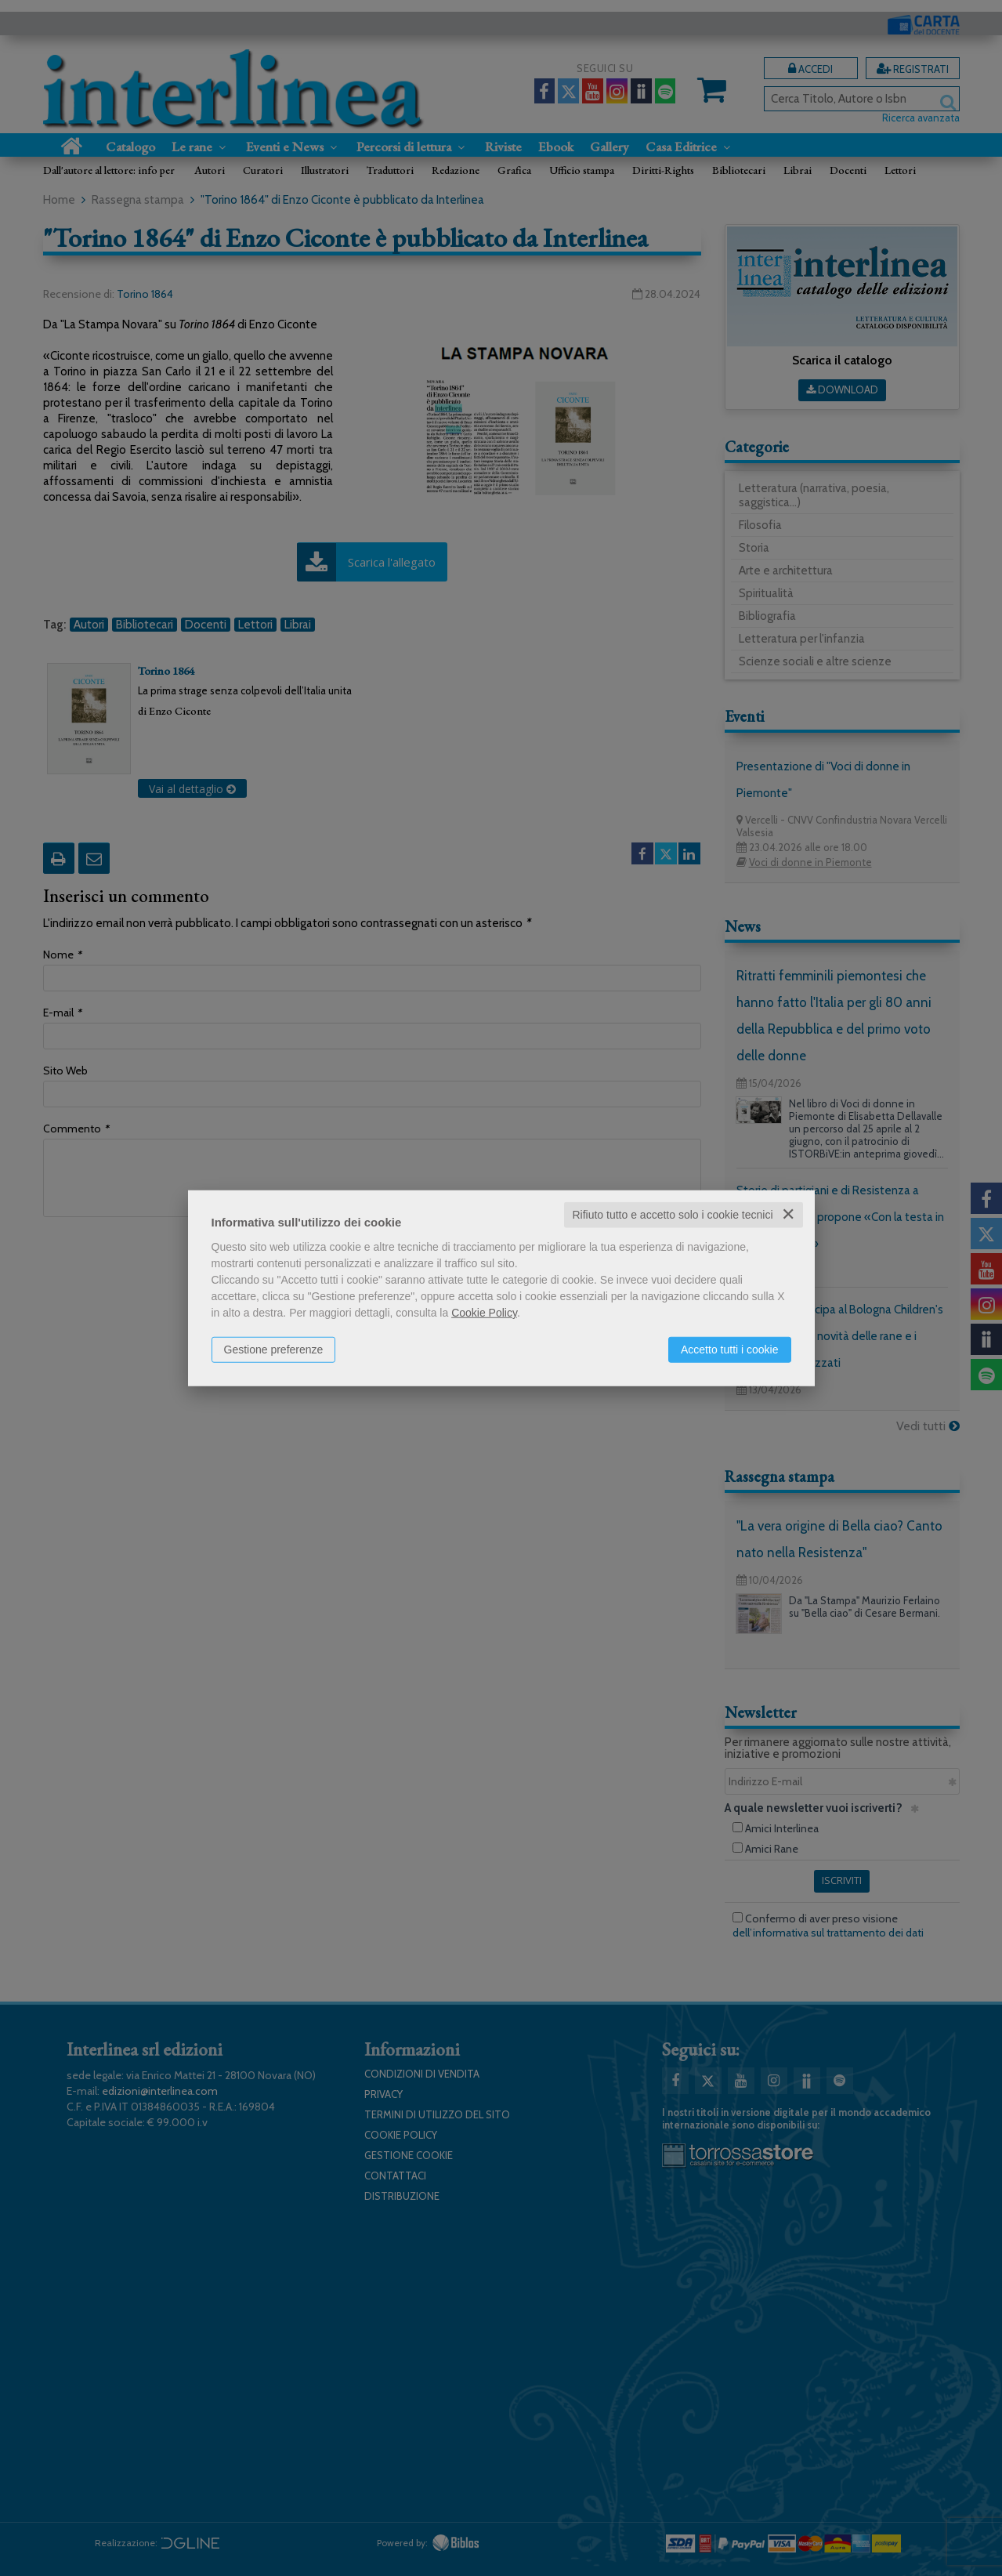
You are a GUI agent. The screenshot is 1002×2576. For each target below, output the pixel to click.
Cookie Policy (484, 1312)
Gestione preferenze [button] (274, 1349)
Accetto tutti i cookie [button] (730, 1349)
